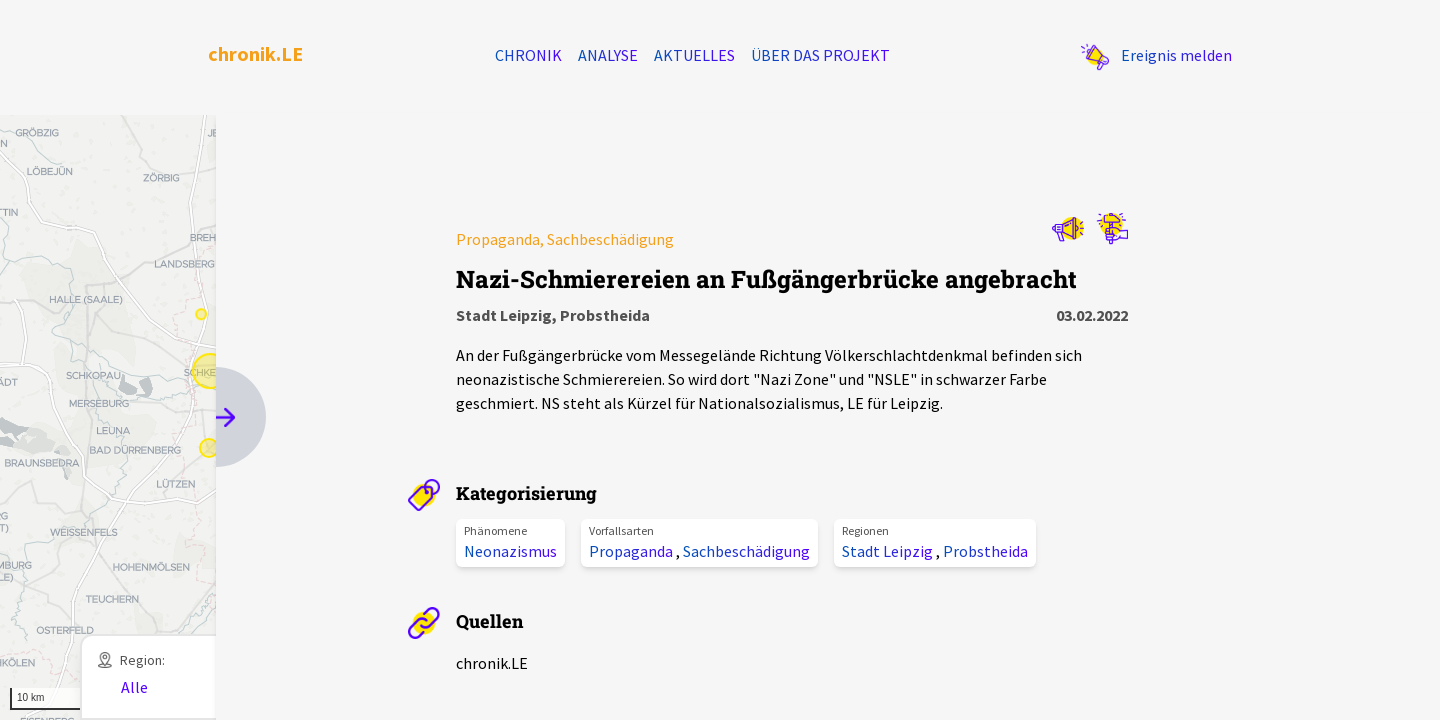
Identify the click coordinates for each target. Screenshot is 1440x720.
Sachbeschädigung (746, 551)
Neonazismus (510, 551)
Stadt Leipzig (889, 551)
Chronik (528, 55)
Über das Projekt (820, 55)
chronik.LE (255, 53)
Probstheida (985, 551)
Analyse (608, 55)
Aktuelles (694, 55)
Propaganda (632, 551)
